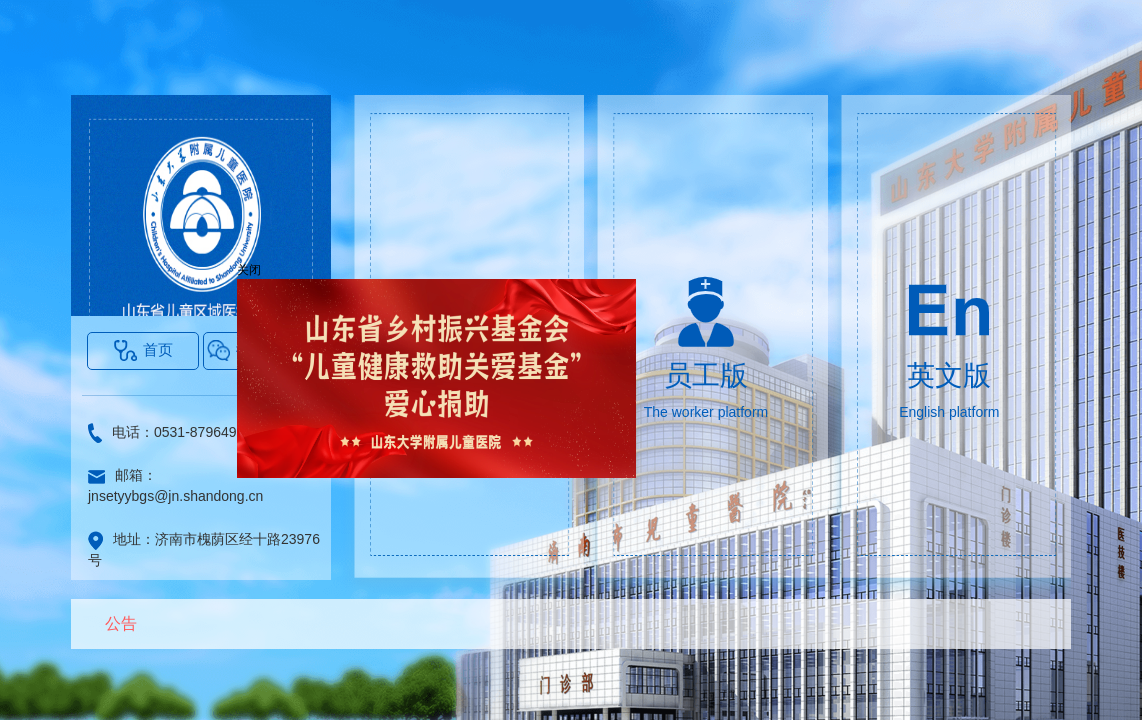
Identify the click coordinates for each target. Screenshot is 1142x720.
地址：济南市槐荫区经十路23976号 (204, 549)
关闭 (253, 274)
